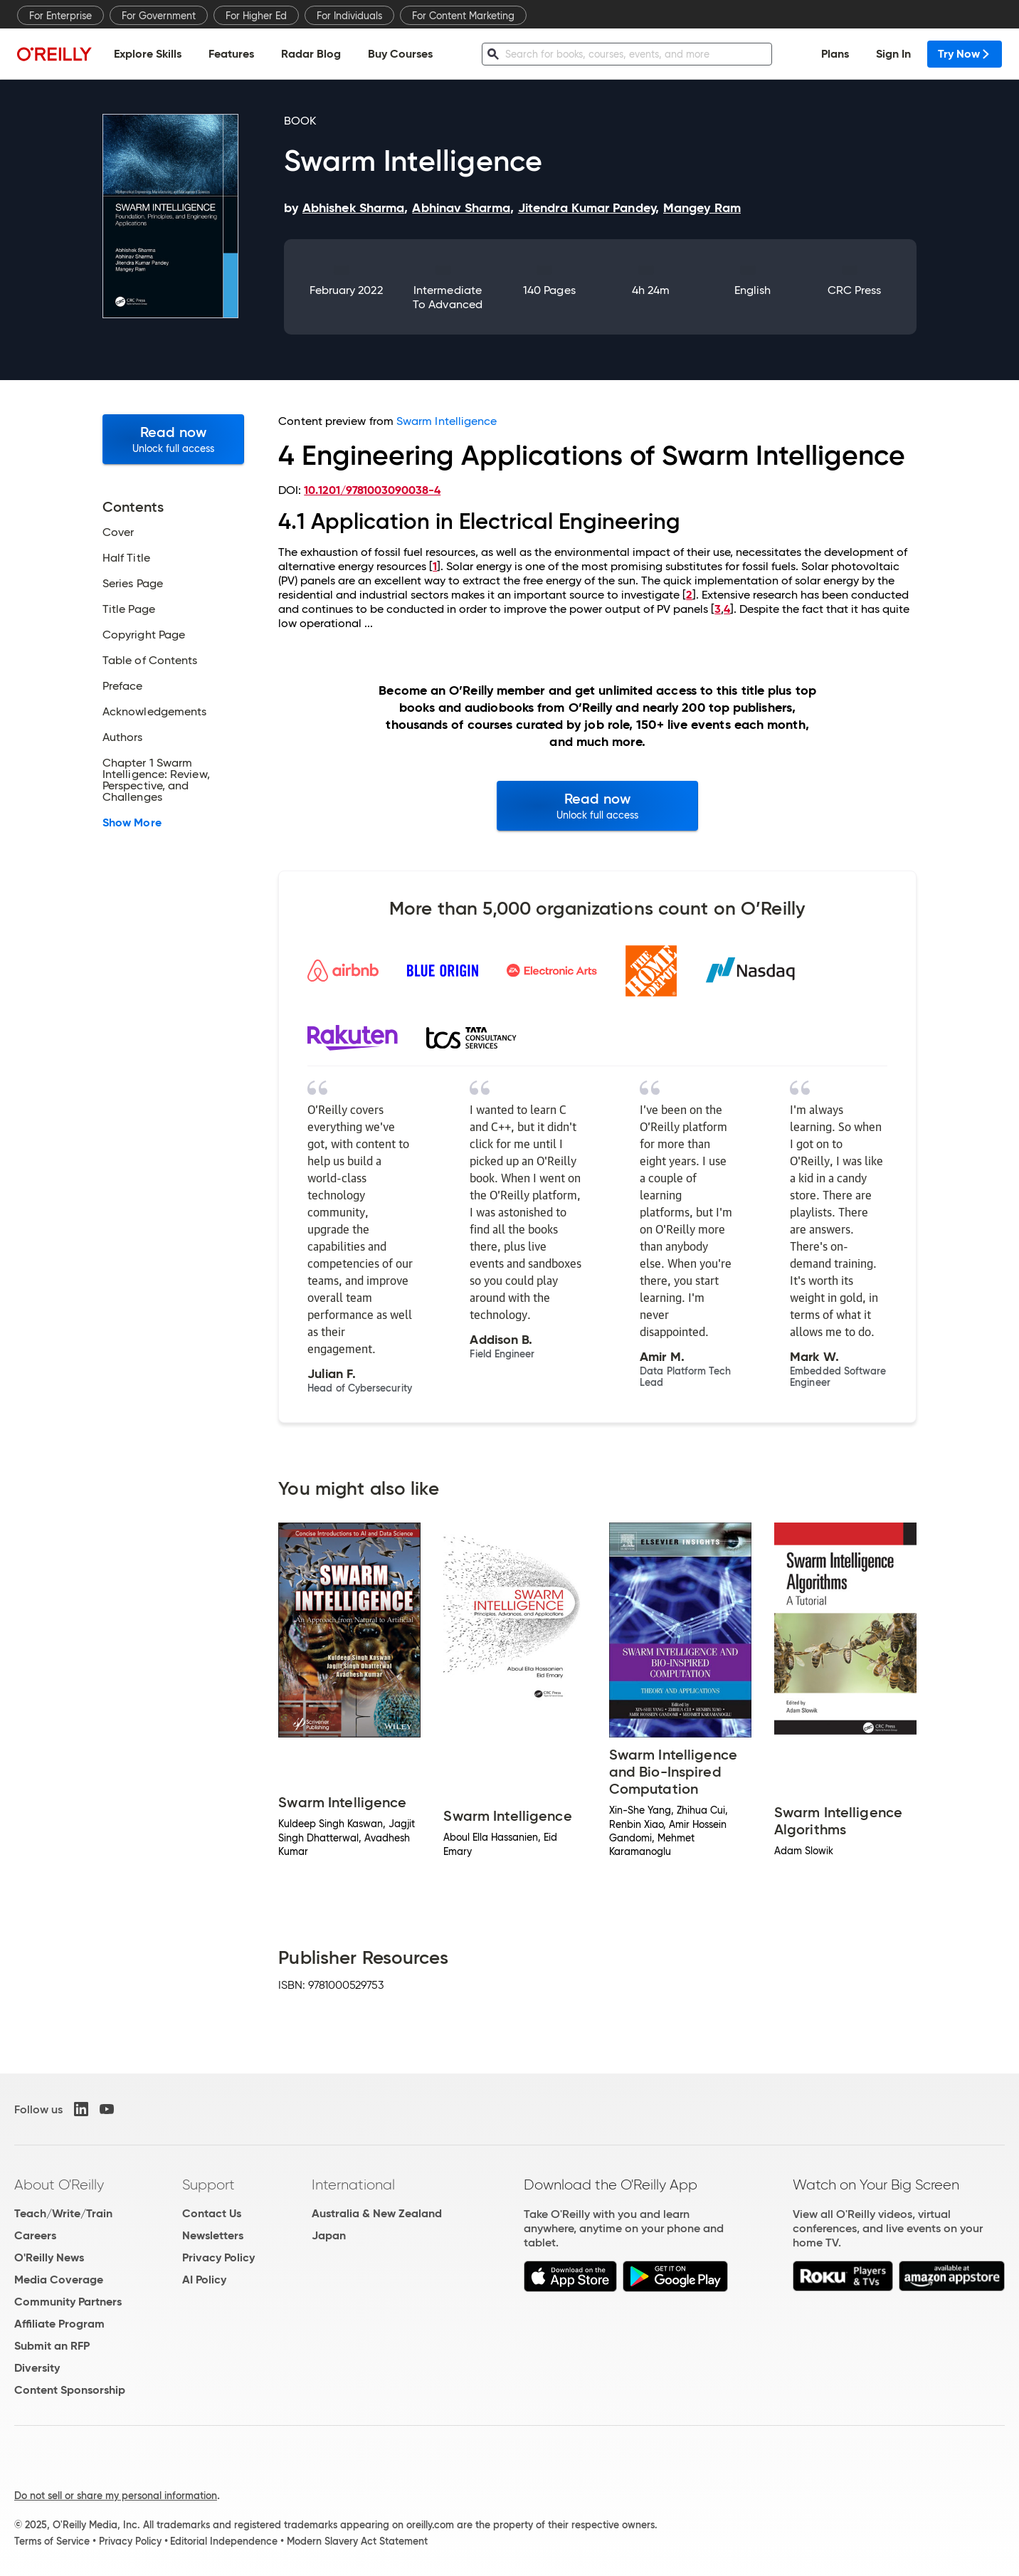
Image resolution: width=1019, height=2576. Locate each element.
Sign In (893, 53)
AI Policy (204, 2279)
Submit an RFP (52, 2345)
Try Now (964, 53)
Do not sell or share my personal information (115, 2495)
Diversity (37, 2367)
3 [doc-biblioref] (717, 608)
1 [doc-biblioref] (435, 566)
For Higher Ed (256, 15)
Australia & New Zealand (377, 2213)
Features (231, 53)
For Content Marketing (463, 15)
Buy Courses (400, 53)
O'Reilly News (49, 2257)
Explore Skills (147, 53)
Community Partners (68, 2301)
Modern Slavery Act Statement (357, 2541)
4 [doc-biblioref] (727, 608)
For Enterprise (60, 15)
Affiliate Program (59, 2323)
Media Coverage (58, 2279)
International (353, 2184)
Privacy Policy (218, 2257)
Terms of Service (52, 2541)
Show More (132, 823)
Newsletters (212, 2235)
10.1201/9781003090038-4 (372, 490)
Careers (35, 2235)
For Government (159, 15)
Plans (835, 53)
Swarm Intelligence (446, 421)
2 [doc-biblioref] (689, 594)
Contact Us (211, 2213)
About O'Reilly (59, 2184)
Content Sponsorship (69, 2389)
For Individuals (349, 15)
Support (208, 2184)
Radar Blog (311, 53)
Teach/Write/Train (63, 2213)
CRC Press (855, 290)
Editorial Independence (224, 2541)
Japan (329, 2235)
